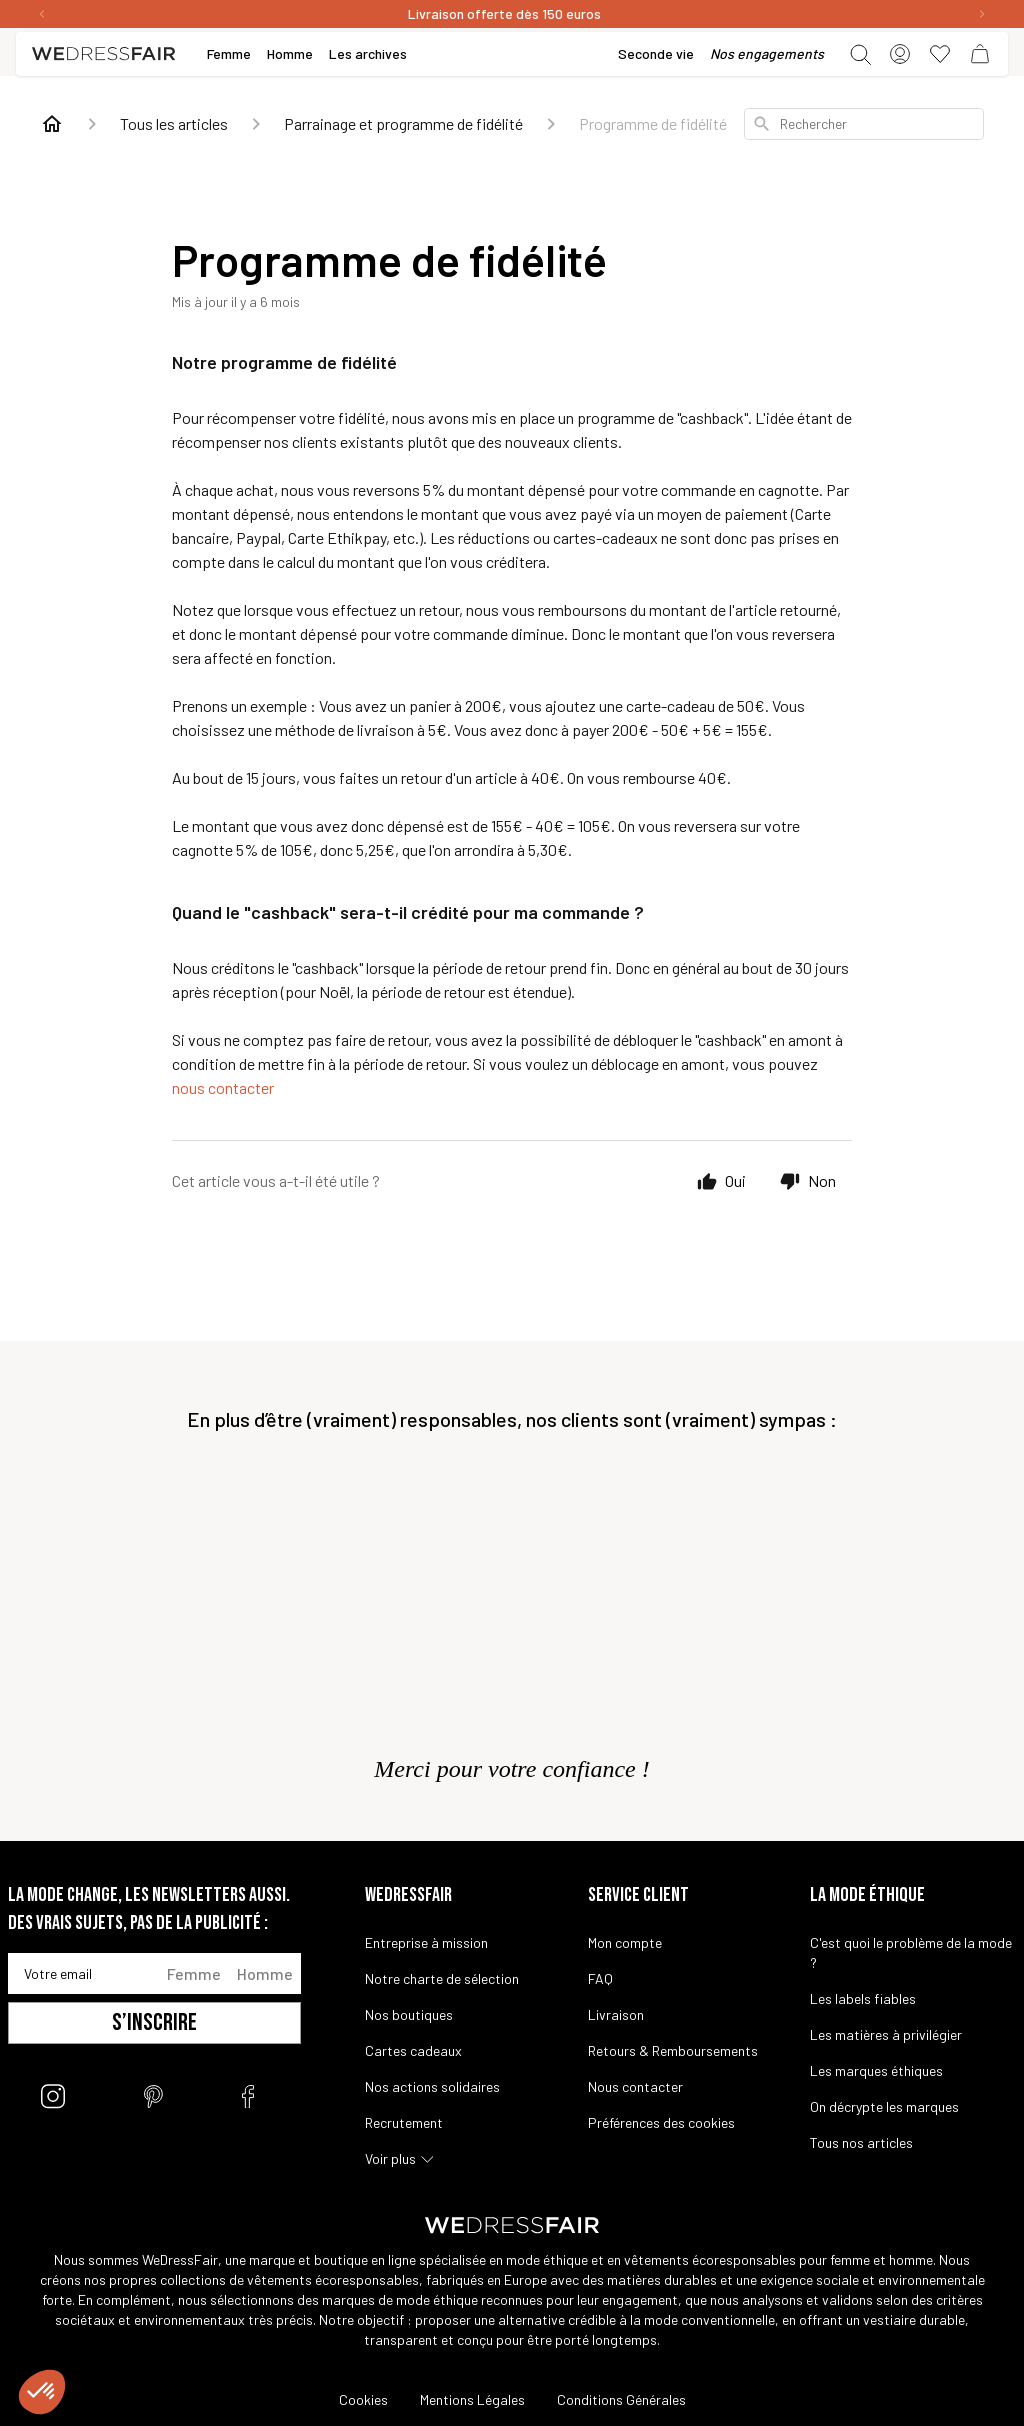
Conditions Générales (621, 2399)
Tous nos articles (861, 2142)
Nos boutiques (409, 2014)
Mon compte (625, 1942)
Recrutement (404, 2122)
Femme (194, 1973)
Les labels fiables (863, 1998)
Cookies (363, 2399)
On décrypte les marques (884, 2106)
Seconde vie (656, 53)
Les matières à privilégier (886, 2034)
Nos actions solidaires (432, 2086)
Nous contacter (635, 2086)
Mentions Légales (472, 2399)
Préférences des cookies (661, 2122)
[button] (42, 2392)
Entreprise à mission (426, 1942)
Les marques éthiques (876, 2070)
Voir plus (390, 2158)
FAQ (600, 1978)
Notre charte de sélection (442, 1978)
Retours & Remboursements (673, 2050)
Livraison (616, 2014)
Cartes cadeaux (413, 2050)
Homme (265, 1973)
